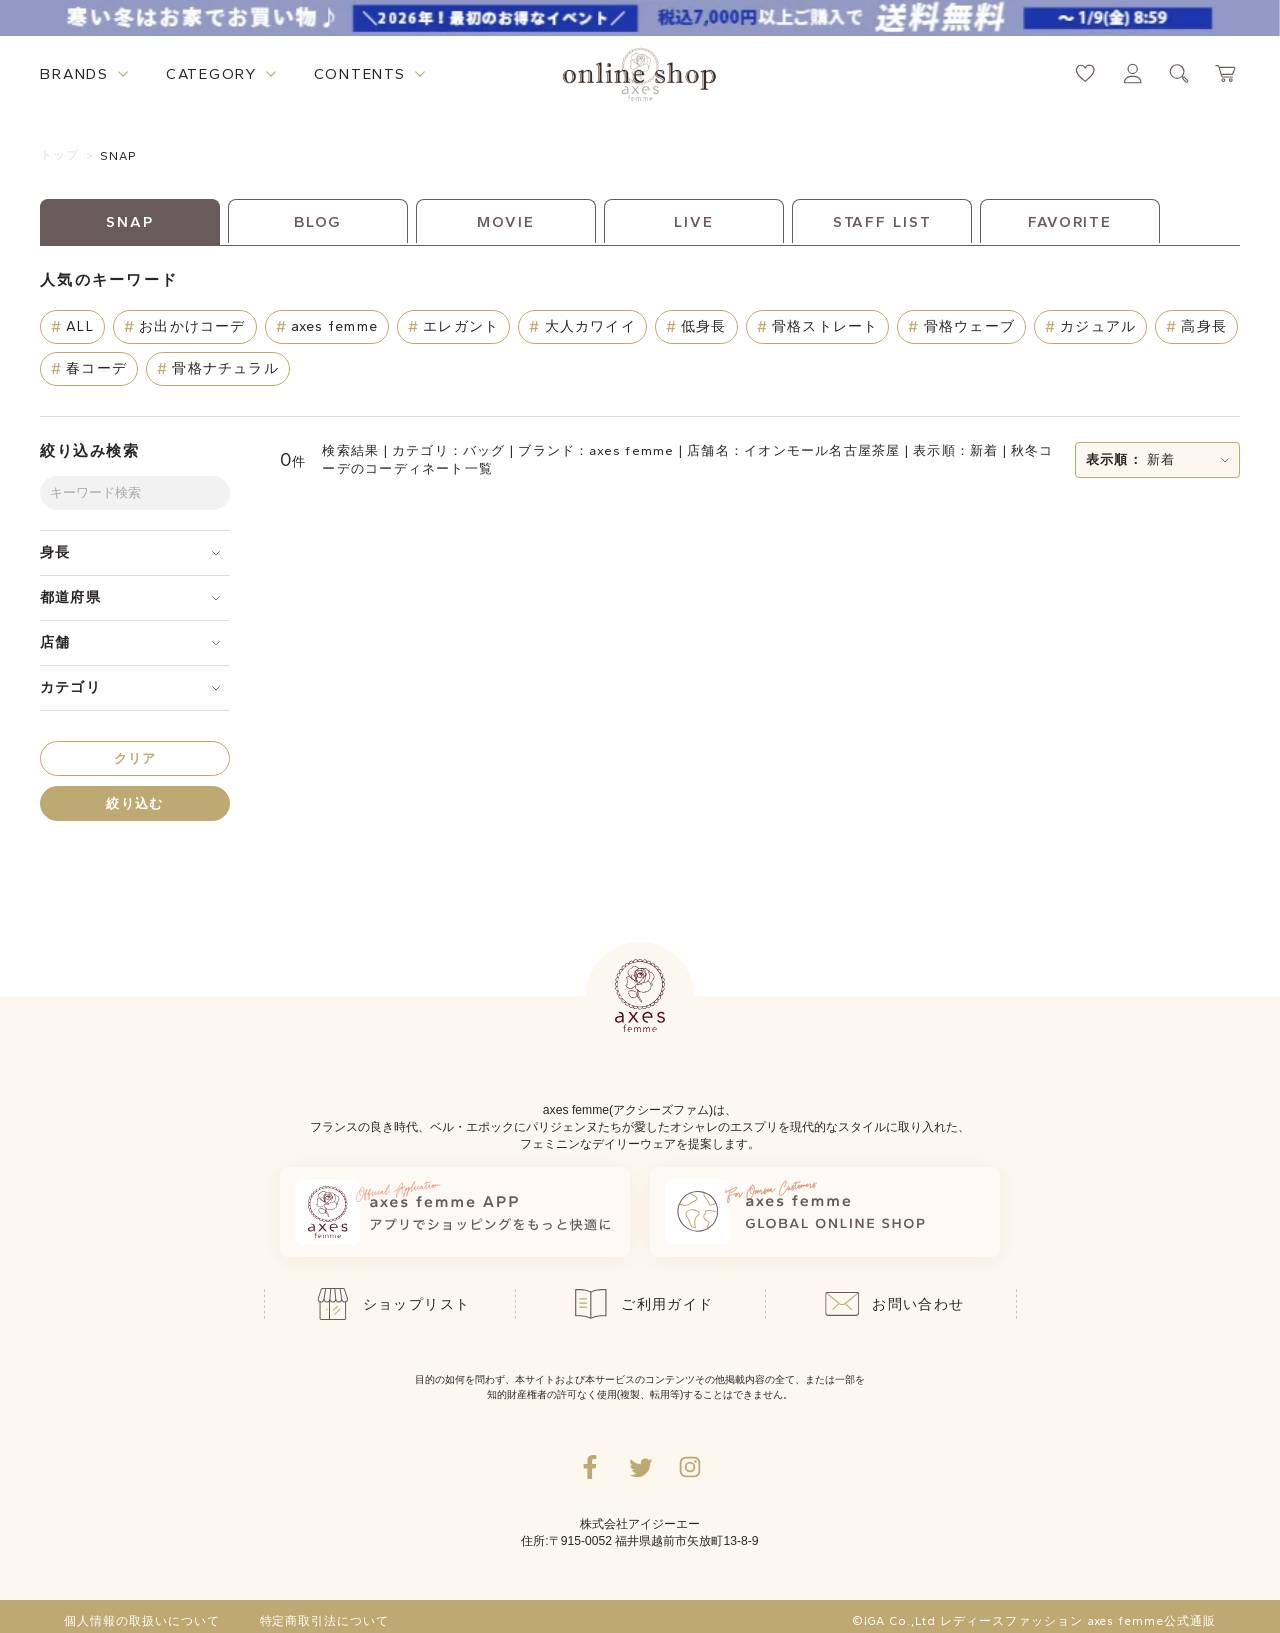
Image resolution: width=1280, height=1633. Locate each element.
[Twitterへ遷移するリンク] (640, 1467)
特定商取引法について (325, 1621)
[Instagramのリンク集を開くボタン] (690, 1467)
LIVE (694, 222)
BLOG (318, 222)
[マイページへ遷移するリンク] (1132, 73)
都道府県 (70, 597)
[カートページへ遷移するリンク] (1226, 73)
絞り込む (134, 803)
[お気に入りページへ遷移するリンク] (1085, 73)
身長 (55, 552)
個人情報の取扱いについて (142, 1621)
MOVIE (505, 222)
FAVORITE (1070, 222)
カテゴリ (70, 687)
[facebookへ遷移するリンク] (590, 1467)
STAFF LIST (882, 222)
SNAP (119, 156)
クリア (135, 758)
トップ (60, 155)
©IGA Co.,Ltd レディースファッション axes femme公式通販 (1034, 1621)
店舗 (55, 642)
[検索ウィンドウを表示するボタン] (1179, 73)
